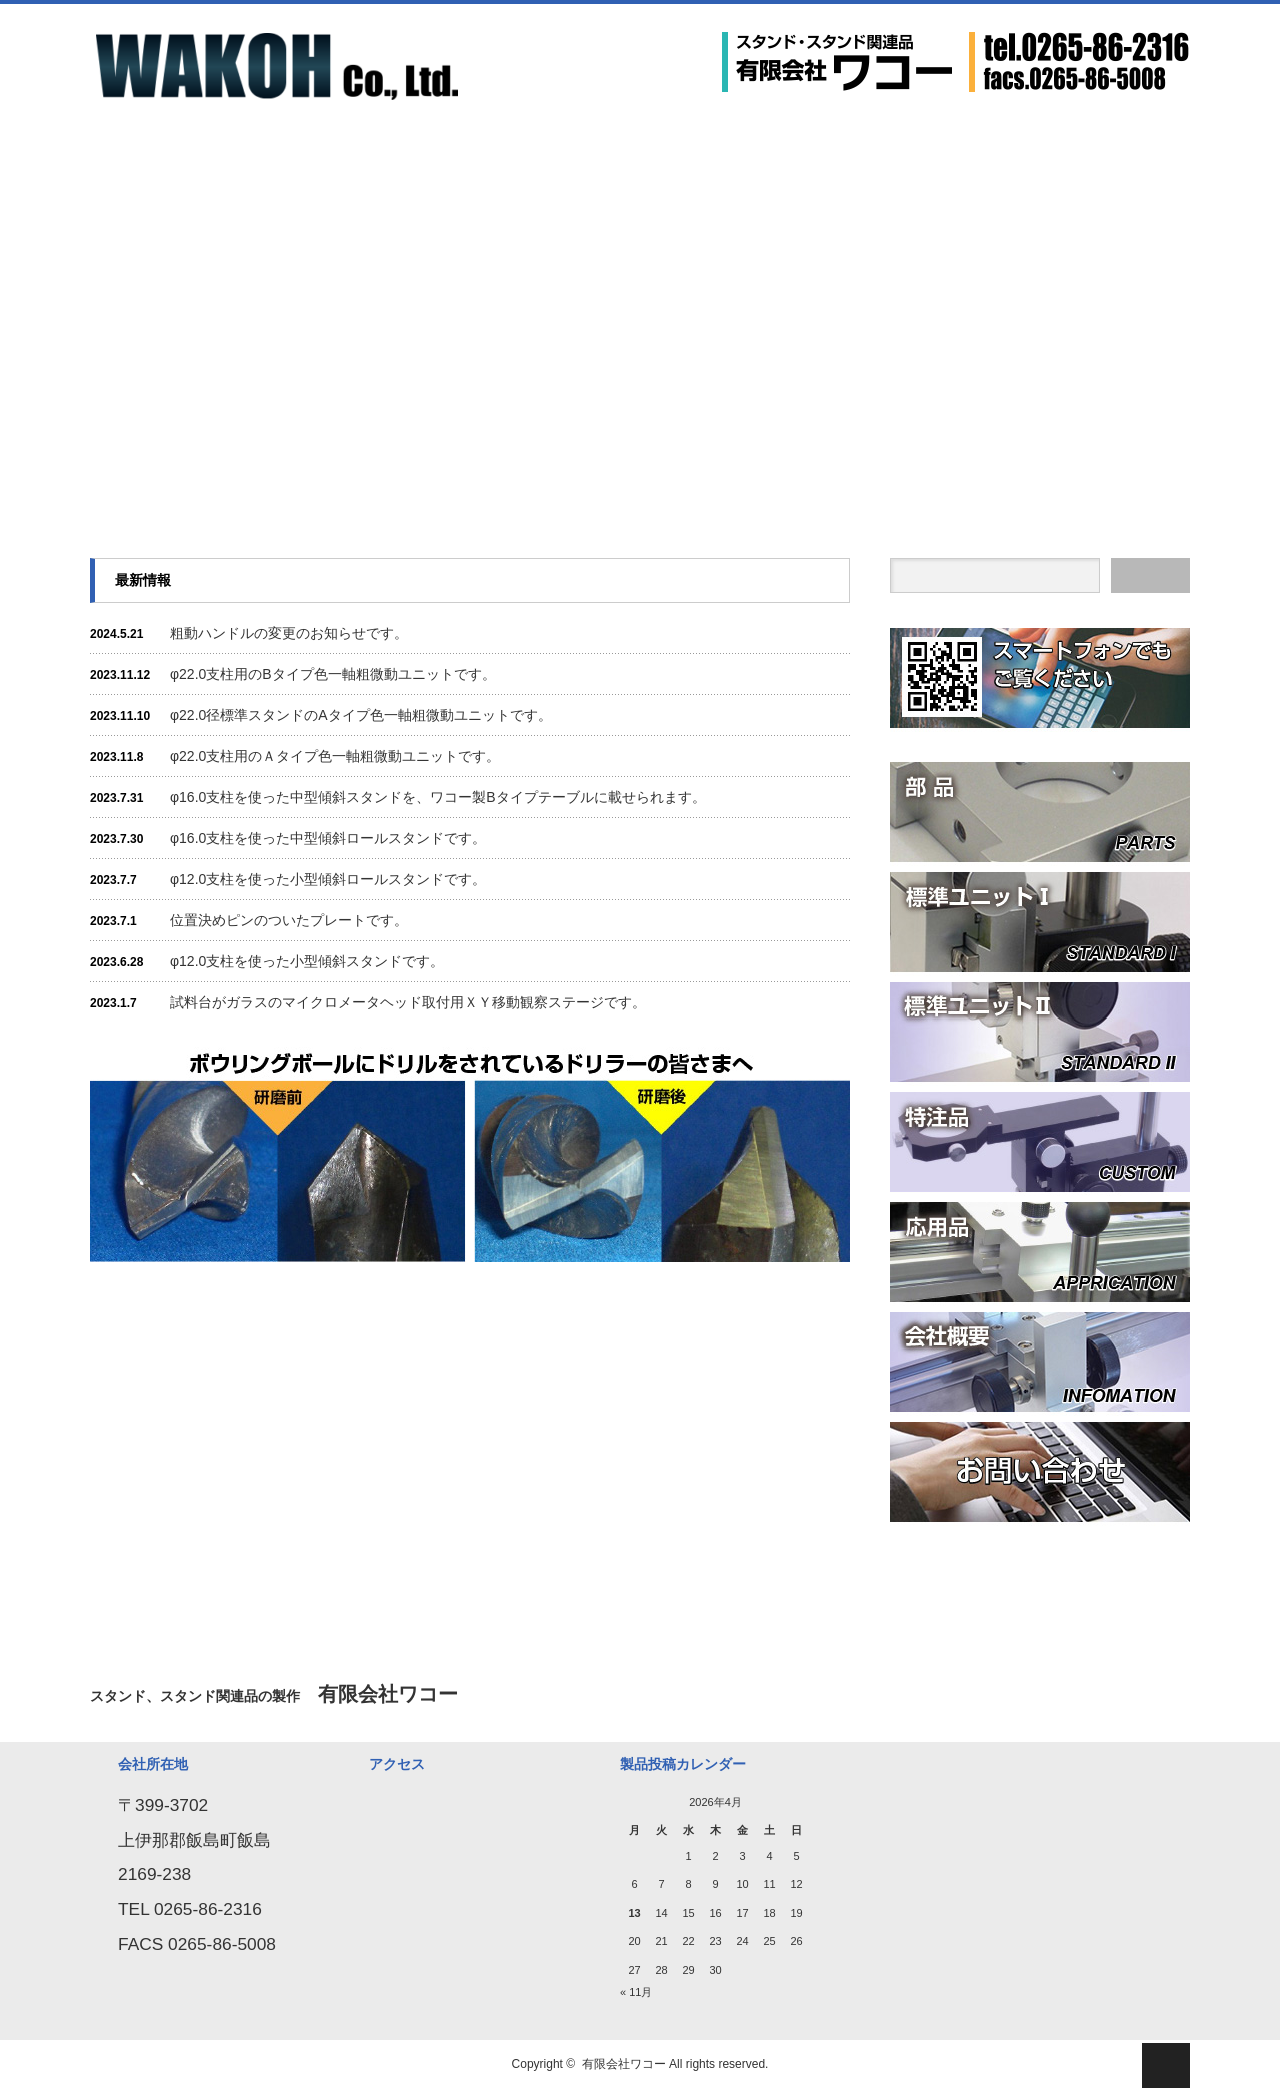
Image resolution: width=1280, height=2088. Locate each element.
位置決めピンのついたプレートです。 (289, 920)
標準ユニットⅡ (319, 147)
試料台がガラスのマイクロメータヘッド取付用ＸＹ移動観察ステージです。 (408, 1002)
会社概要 (477, 147)
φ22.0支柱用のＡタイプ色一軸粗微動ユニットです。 (335, 756)
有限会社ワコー (624, 2064)
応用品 (428, 147)
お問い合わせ (547, 147)
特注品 (386, 147)
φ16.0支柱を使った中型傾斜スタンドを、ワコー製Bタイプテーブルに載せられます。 (438, 797)
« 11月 (636, 1992)
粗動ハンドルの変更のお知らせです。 (289, 633)
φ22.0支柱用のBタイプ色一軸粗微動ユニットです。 (333, 674)
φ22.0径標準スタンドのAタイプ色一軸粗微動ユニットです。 (361, 715)
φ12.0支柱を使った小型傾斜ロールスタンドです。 (328, 879)
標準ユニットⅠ (230, 147)
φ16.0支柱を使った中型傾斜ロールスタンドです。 (328, 838)
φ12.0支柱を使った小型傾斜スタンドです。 (307, 961)
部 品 (165, 147)
